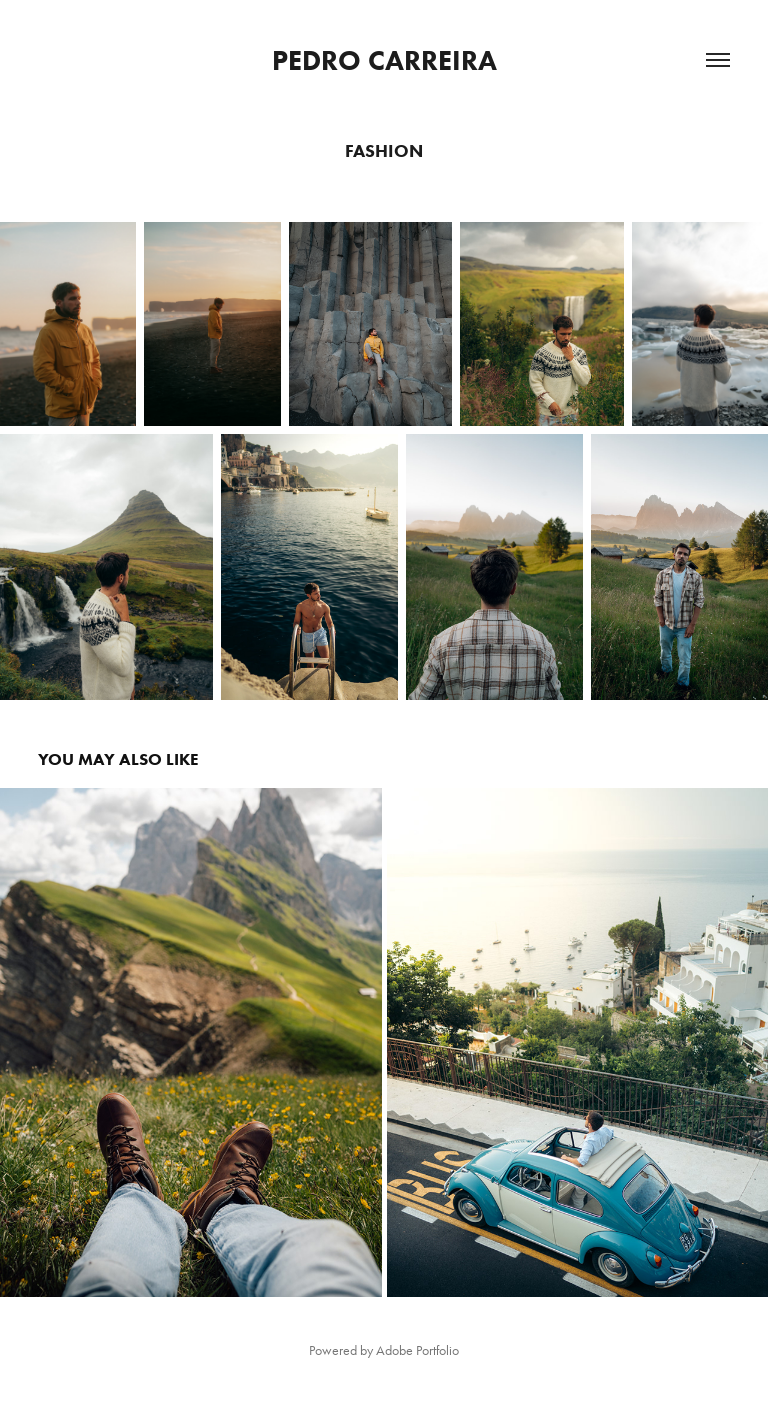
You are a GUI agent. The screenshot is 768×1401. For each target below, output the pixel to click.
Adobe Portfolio (417, 1350)
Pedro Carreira (384, 60)
